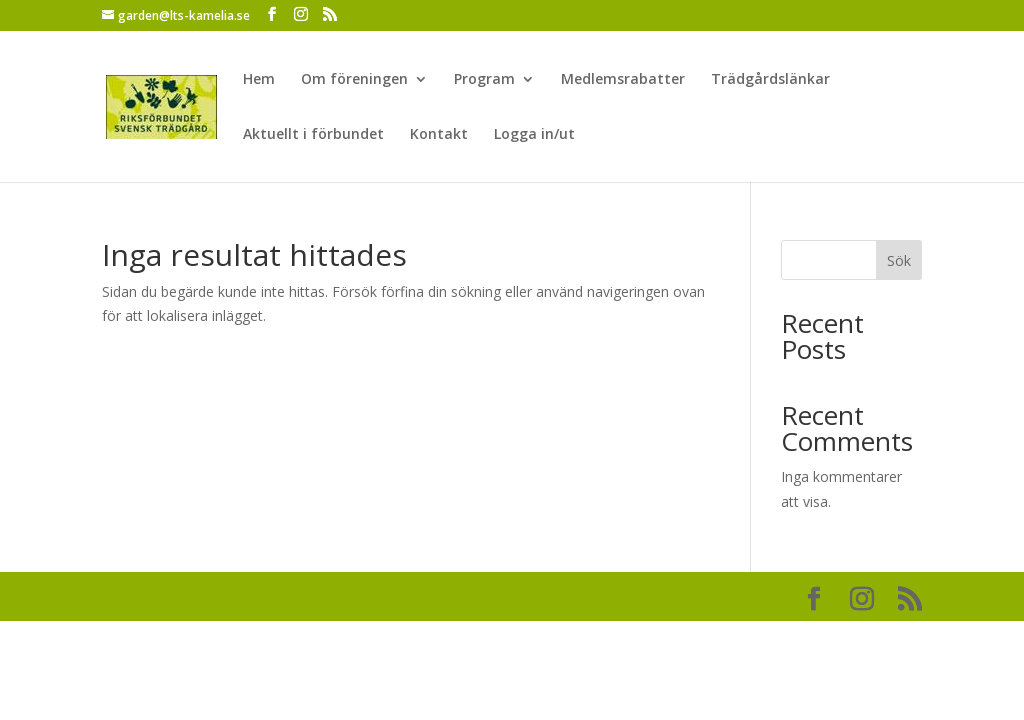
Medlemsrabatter (623, 80)
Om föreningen (354, 80)
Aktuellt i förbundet (313, 135)
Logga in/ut (534, 135)
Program (484, 80)
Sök (899, 260)
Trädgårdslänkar (770, 80)
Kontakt (439, 135)
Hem (259, 80)
